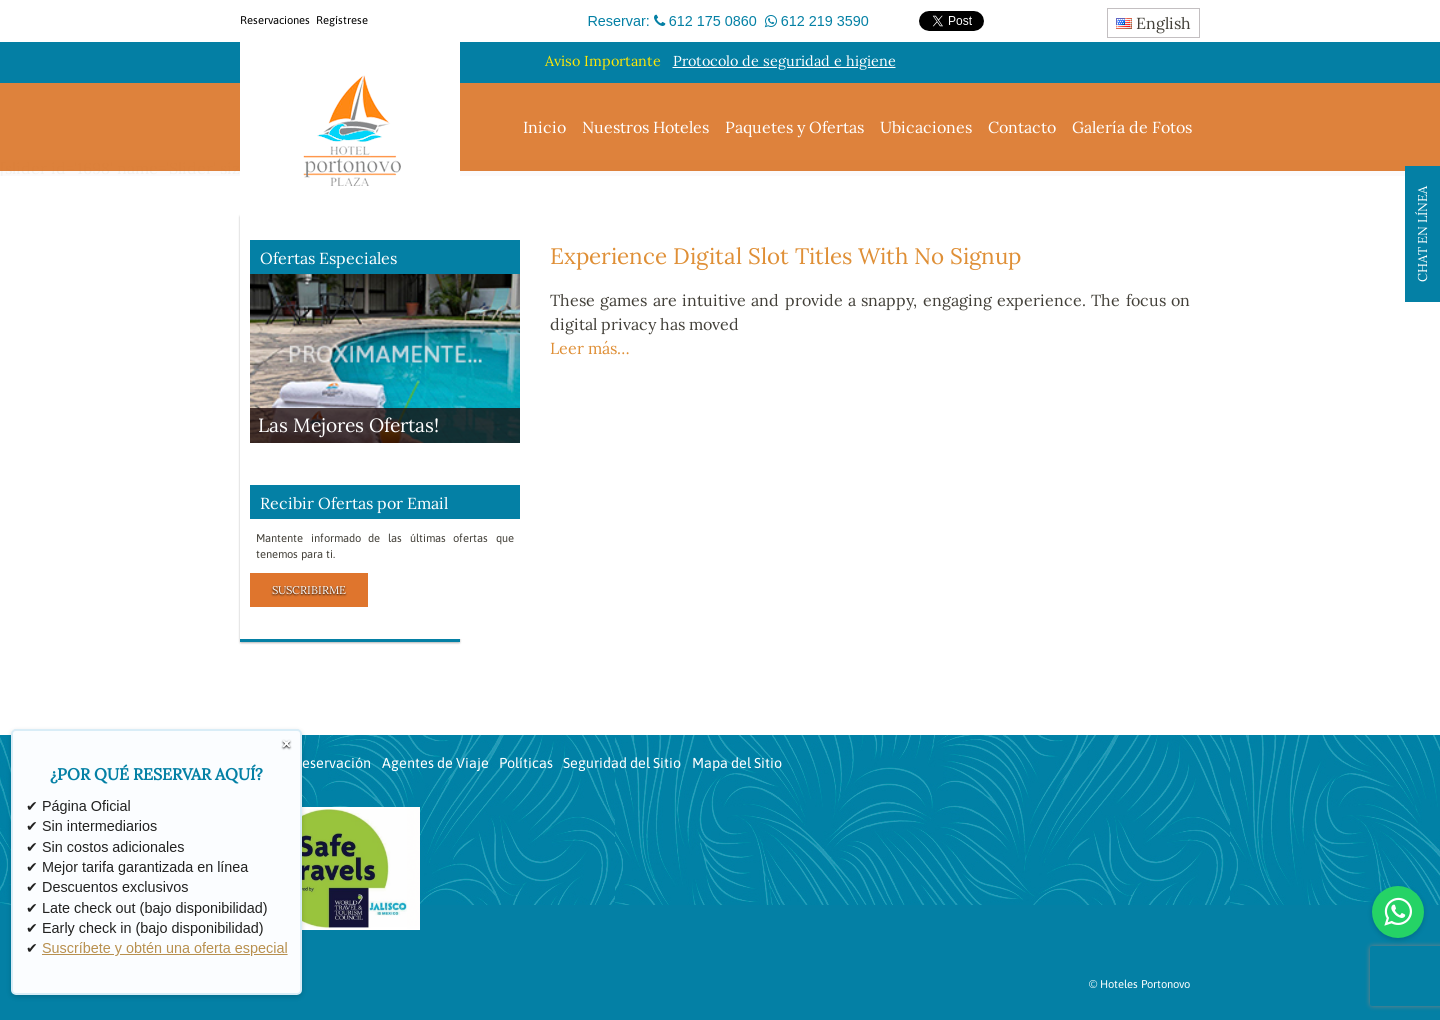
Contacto (1022, 127)
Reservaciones (275, 20)
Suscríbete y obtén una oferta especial (165, 949)
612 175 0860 (713, 21)
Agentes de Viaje (435, 763)
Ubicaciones (926, 127)
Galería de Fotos (1132, 127)
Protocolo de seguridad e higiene (784, 61)
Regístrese (342, 20)
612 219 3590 (825, 21)
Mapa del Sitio (737, 763)
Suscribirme (309, 590)
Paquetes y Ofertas (794, 127)
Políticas (526, 763)
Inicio (544, 127)
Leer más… (590, 348)
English (1153, 23)
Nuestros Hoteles (645, 127)
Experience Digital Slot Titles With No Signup (785, 255)
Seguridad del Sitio (622, 763)
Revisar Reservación (307, 763)
